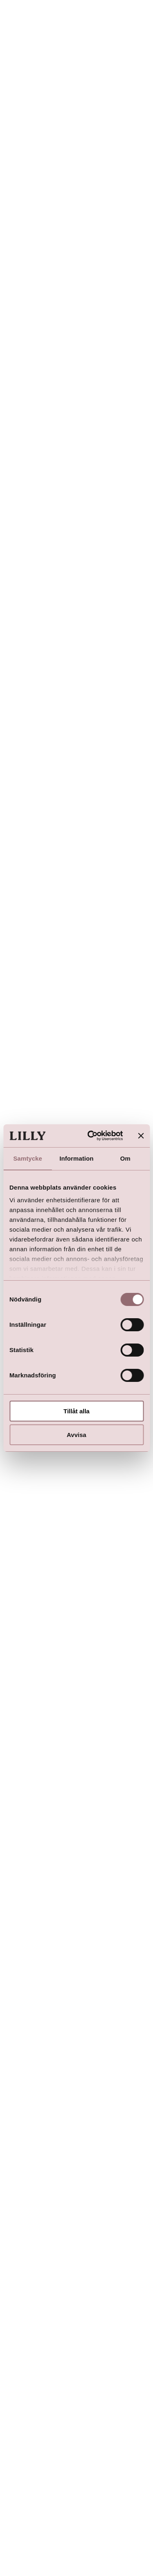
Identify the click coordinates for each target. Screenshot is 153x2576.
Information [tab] (77, 1158)
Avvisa (76, 1434)
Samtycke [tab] (27, 1158)
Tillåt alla (77, 1411)
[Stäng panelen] (141, 1136)
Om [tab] (125, 1158)
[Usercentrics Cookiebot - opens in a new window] (91, 1135)
